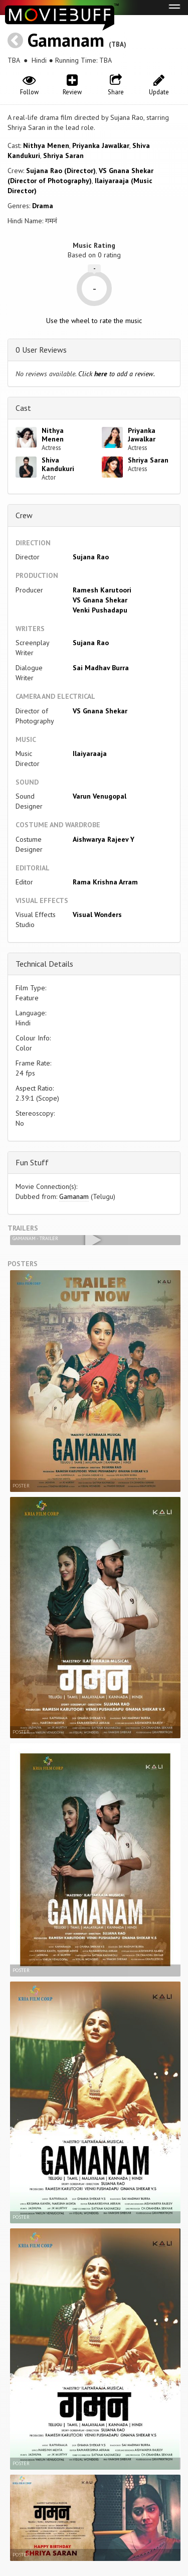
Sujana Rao (91, 556)
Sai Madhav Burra (101, 667)
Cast (23, 408)
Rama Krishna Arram (105, 881)
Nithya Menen (46, 145)
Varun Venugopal (99, 796)
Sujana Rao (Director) (61, 170)
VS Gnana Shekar (100, 599)
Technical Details (44, 964)
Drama (42, 205)
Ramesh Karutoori (102, 589)
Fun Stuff (32, 1162)
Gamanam (66, 40)
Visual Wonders (97, 914)
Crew (24, 515)
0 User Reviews (41, 350)
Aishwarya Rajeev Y (103, 839)
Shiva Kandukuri (58, 464)
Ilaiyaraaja (90, 753)
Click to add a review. (116, 373)
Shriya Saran (63, 155)
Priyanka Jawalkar (100, 145)
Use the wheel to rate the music (94, 320)
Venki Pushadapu (100, 610)
